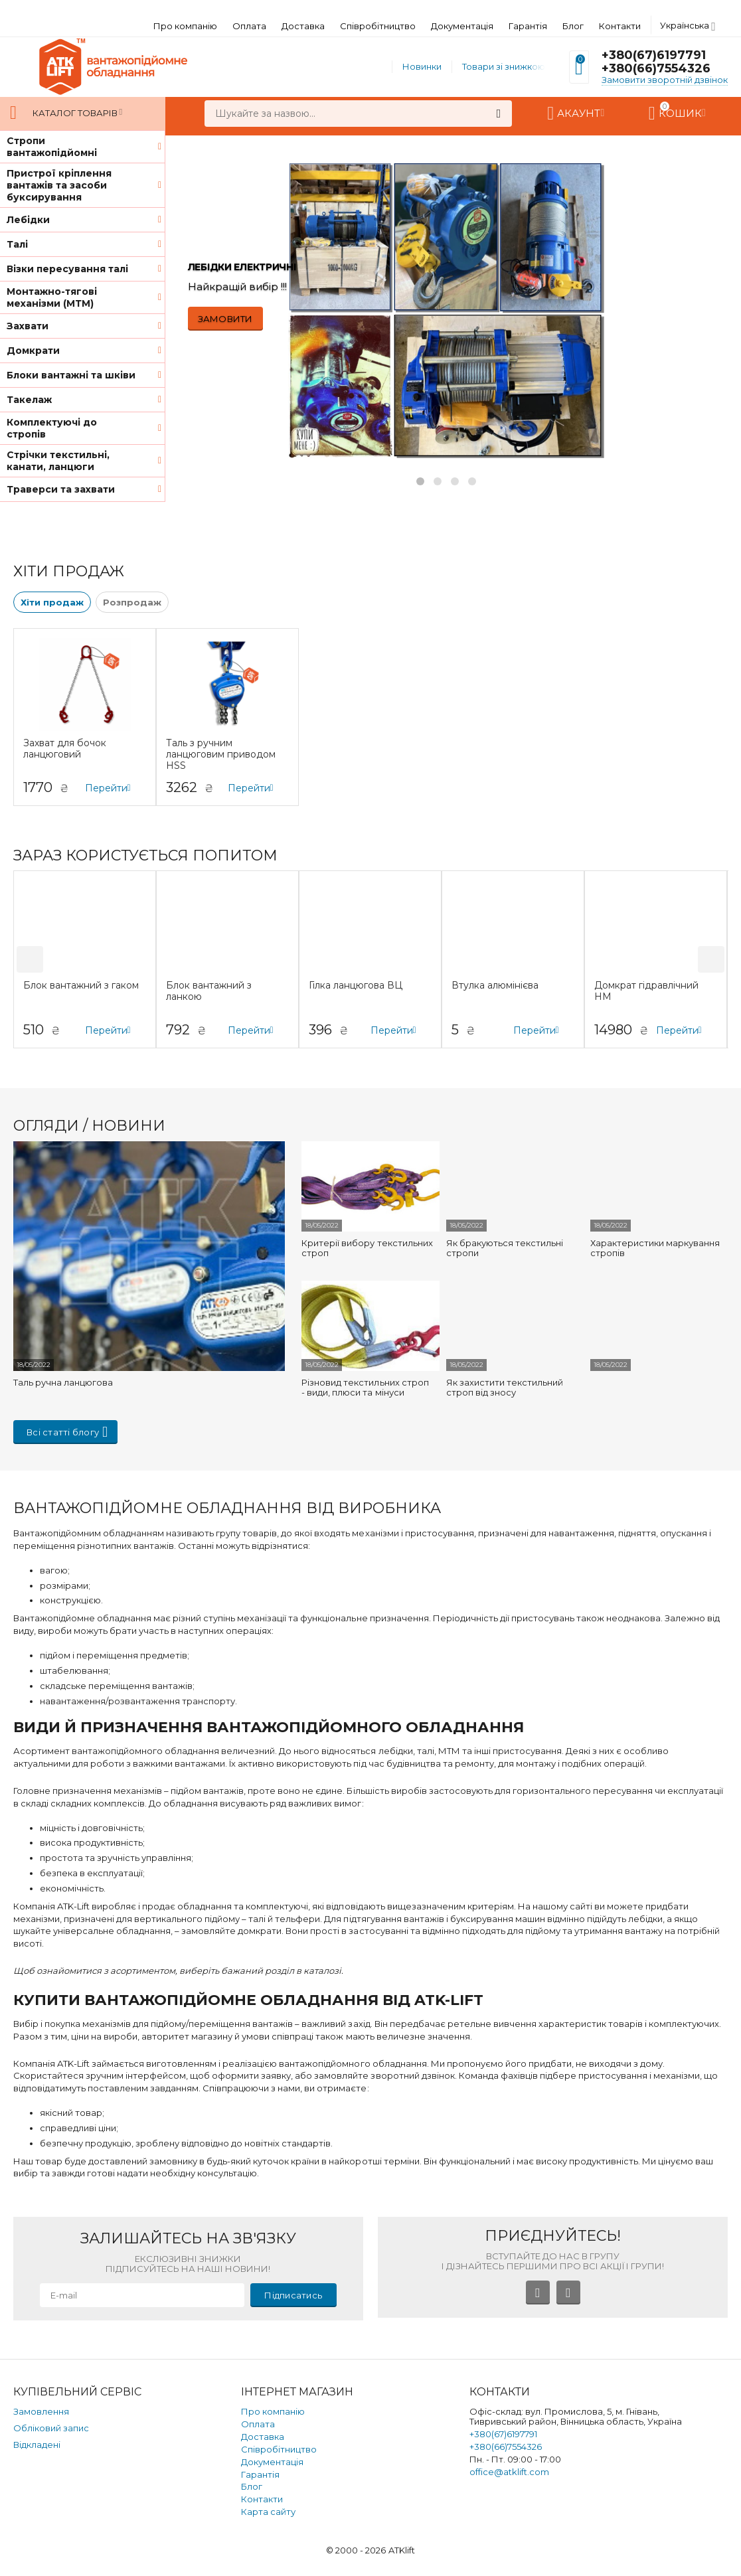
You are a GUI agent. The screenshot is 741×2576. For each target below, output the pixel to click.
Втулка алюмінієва (495, 985)
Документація (462, 26)
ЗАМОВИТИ (225, 318)
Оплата (249, 26)
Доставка (303, 26)
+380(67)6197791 (654, 55)
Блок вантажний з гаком (81, 985)
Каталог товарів (75, 113)
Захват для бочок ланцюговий (64, 749)
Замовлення (41, 2411)
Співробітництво (378, 26)
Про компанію (185, 26)
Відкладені (36, 2444)
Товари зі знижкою (503, 66)
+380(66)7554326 (656, 68)
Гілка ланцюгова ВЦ (355, 985)
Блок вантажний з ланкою (209, 991)
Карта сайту (268, 2511)
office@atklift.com (509, 2471)
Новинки (422, 66)
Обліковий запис (51, 2428)
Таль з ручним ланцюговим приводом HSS (221, 753)
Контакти (620, 26)
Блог (573, 26)
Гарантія (528, 26)
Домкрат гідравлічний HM (646, 991)
